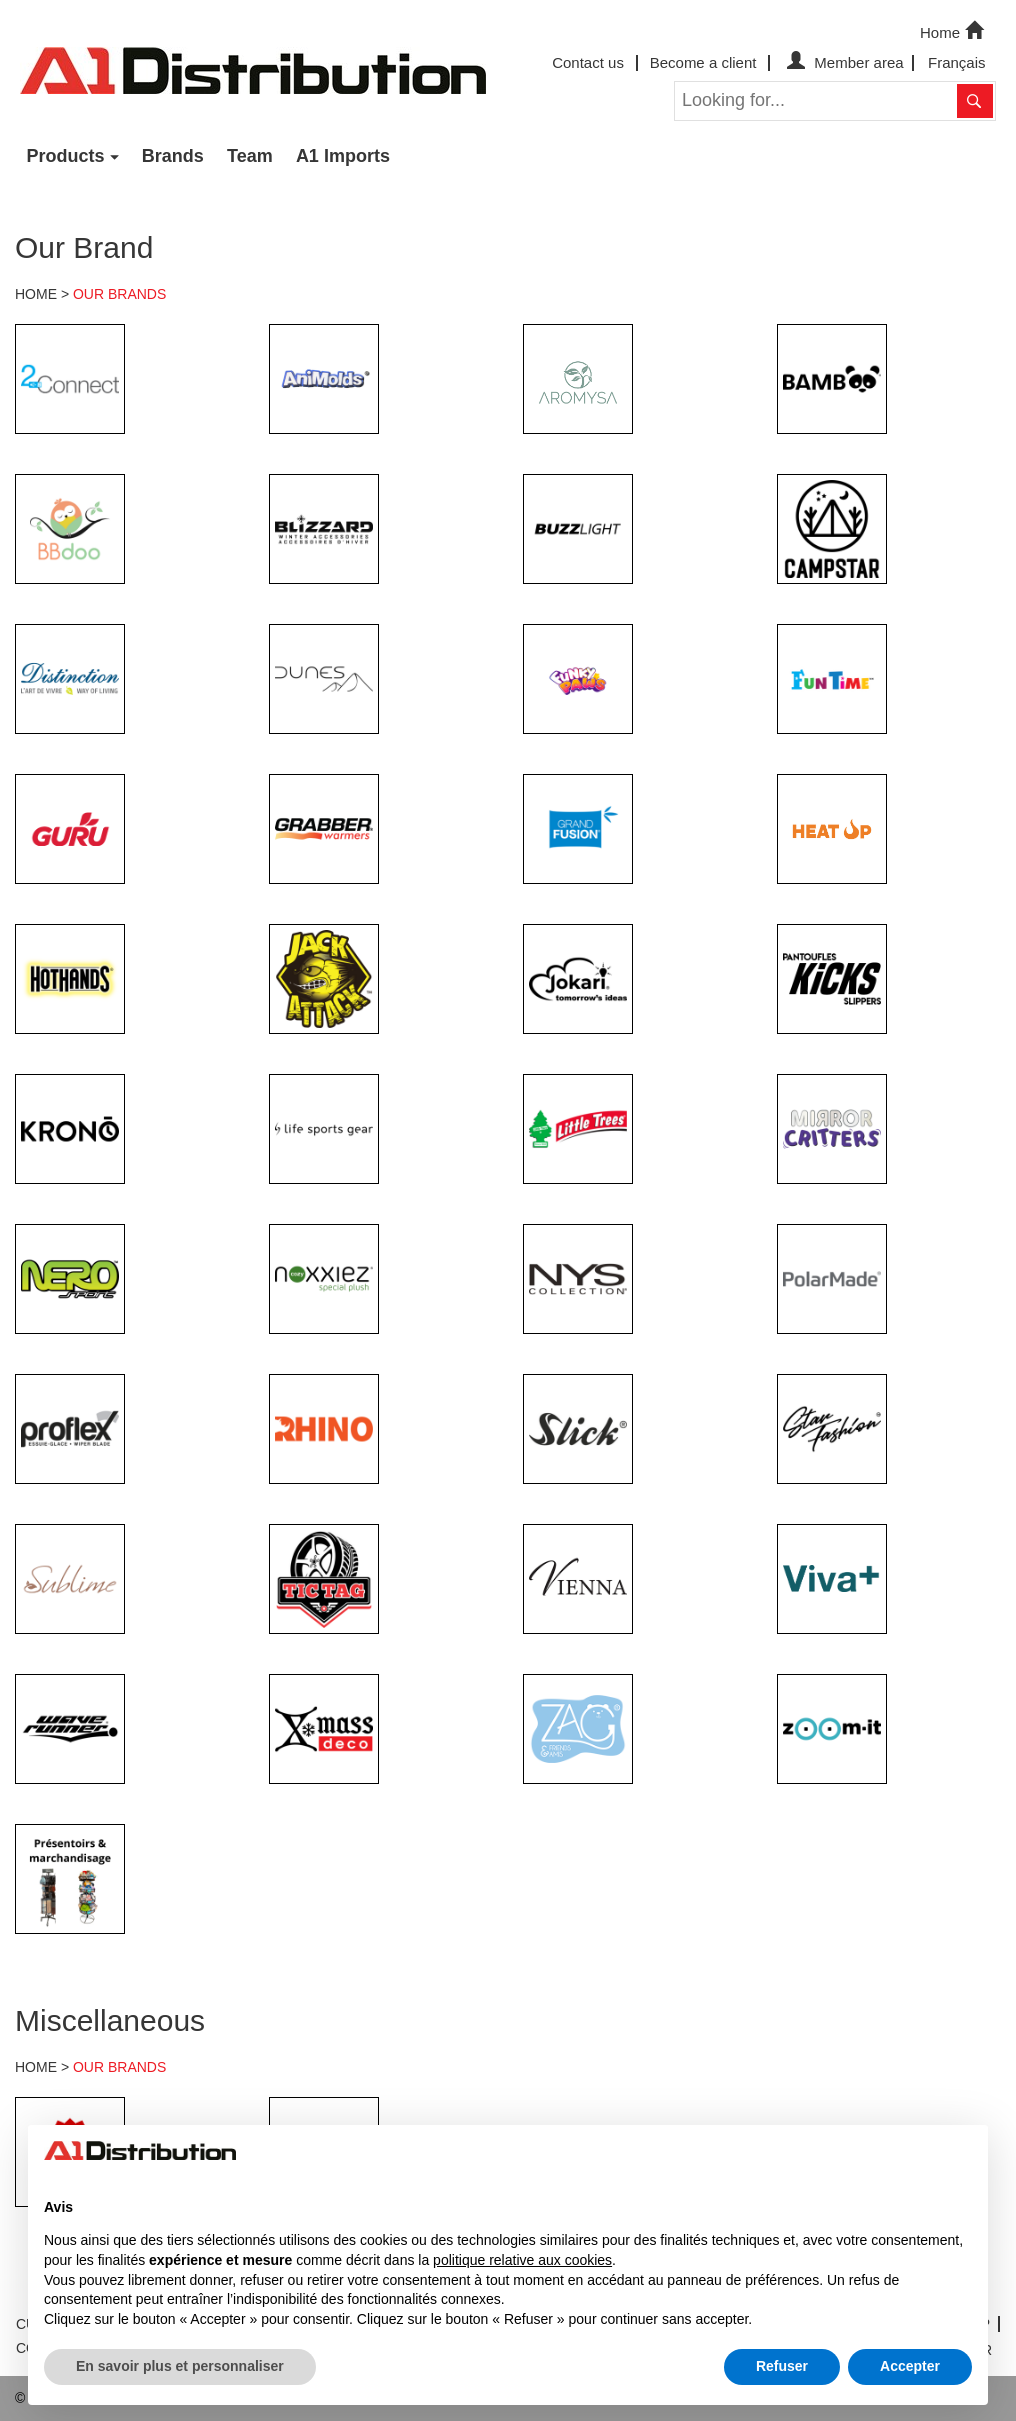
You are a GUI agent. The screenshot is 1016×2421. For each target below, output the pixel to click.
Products (66, 156)
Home (954, 31)
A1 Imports (343, 156)
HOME (36, 294)
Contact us (588, 62)
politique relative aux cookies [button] (522, 2260)
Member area (842, 62)
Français (957, 62)
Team (250, 156)
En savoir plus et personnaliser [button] (180, 2366)
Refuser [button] (782, 2366)
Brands (173, 156)
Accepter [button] (910, 2366)
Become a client (703, 62)
